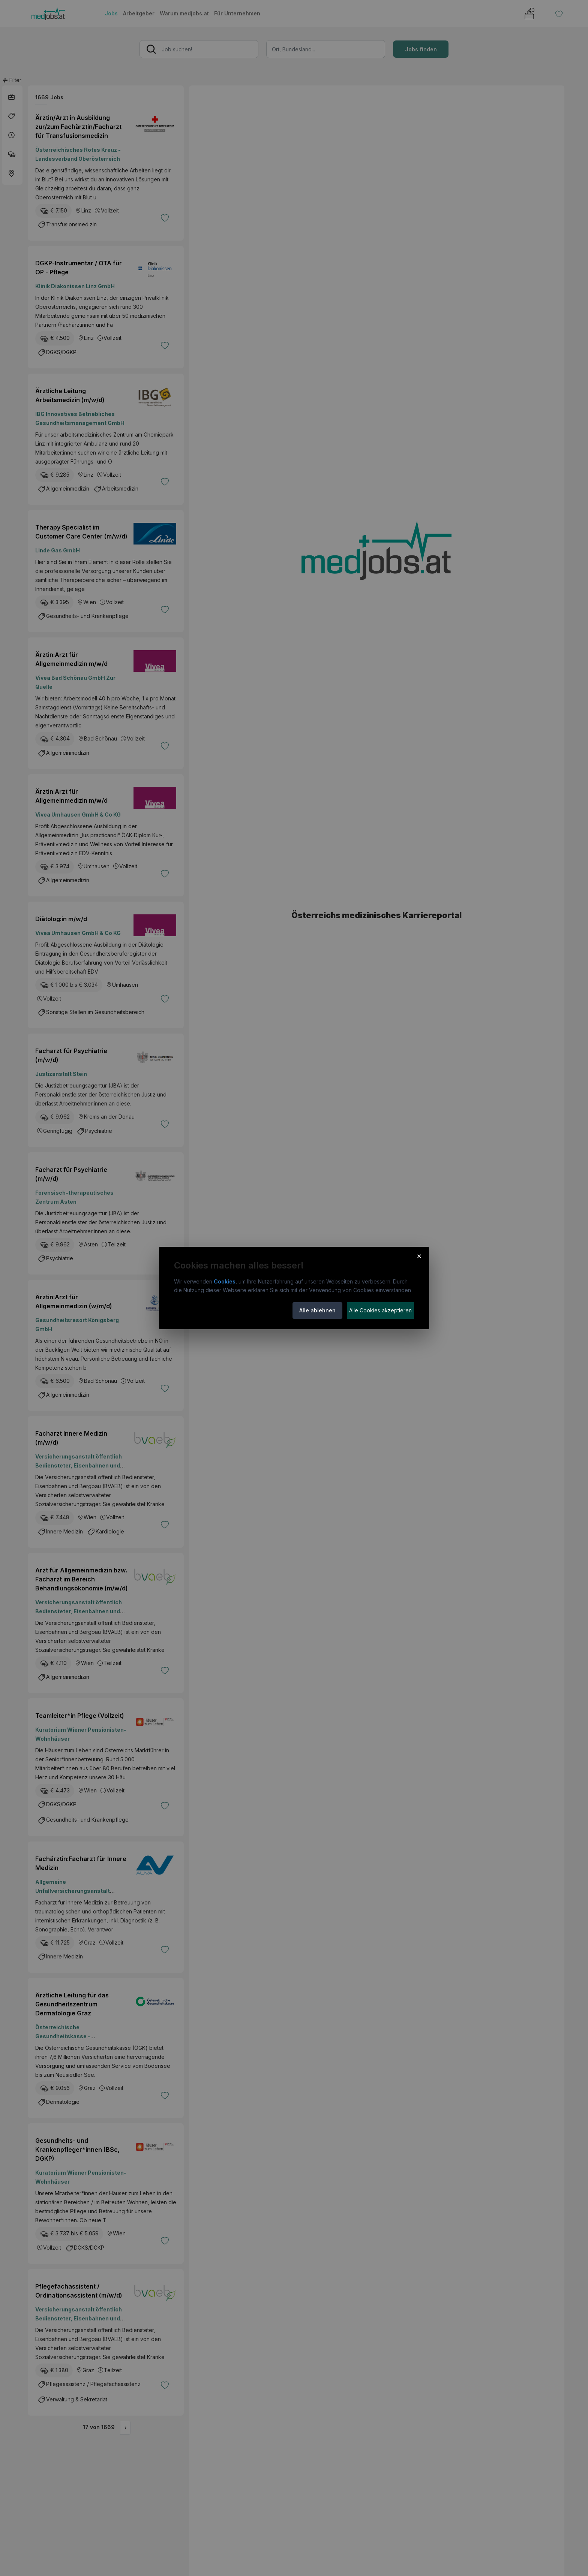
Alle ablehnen (317, 1310)
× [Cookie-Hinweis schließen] (419, 1255)
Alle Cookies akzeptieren (380, 1310)
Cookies (225, 1281)
